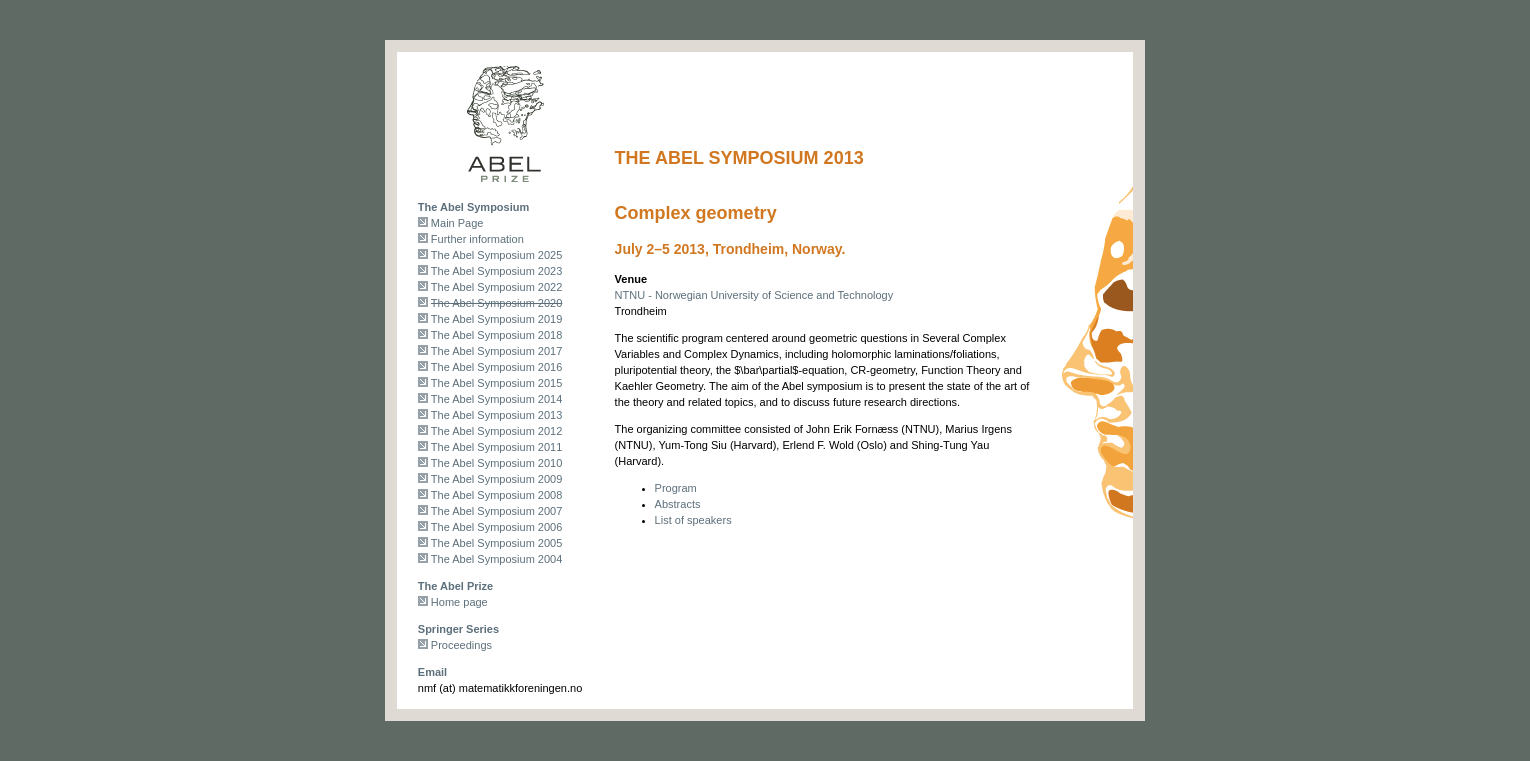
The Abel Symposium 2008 (496, 495)
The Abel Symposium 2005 (496, 543)
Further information (477, 239)
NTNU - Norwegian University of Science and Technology (754, 295)
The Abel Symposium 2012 (496, 431)
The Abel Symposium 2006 (496, 527)
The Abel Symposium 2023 (496, 271)
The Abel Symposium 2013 (496, 415)
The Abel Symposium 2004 (496, 559)
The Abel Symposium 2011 (496, 447)
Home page (459, 602)
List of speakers (693, 520)
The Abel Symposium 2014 (496, 399)
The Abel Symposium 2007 (496, 511)
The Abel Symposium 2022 (496, 287)
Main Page (457, 223)
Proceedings (461, 645)
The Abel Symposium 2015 (496, 383)
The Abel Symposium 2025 (496, 255)
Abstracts (678, 504)
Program (676, 488)
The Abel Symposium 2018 (496, 335)
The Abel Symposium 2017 (496, 351)
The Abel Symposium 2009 (496, 479)
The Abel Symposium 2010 (496, 463)
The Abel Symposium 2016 (496, 367)
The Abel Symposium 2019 (496, 319)
